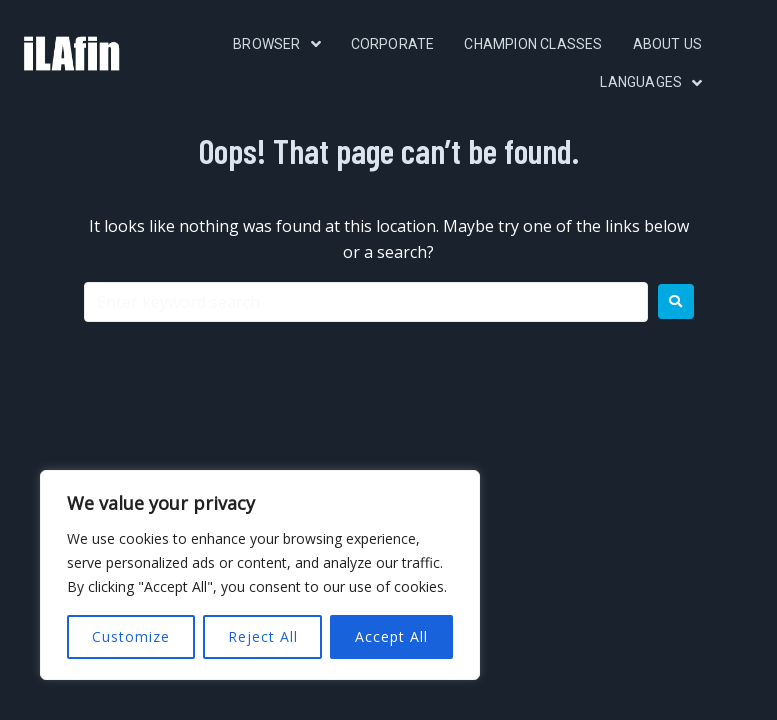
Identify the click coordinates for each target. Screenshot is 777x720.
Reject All (263, 636)
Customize (131, 636)
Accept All (391, 636)
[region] (260, 575)
